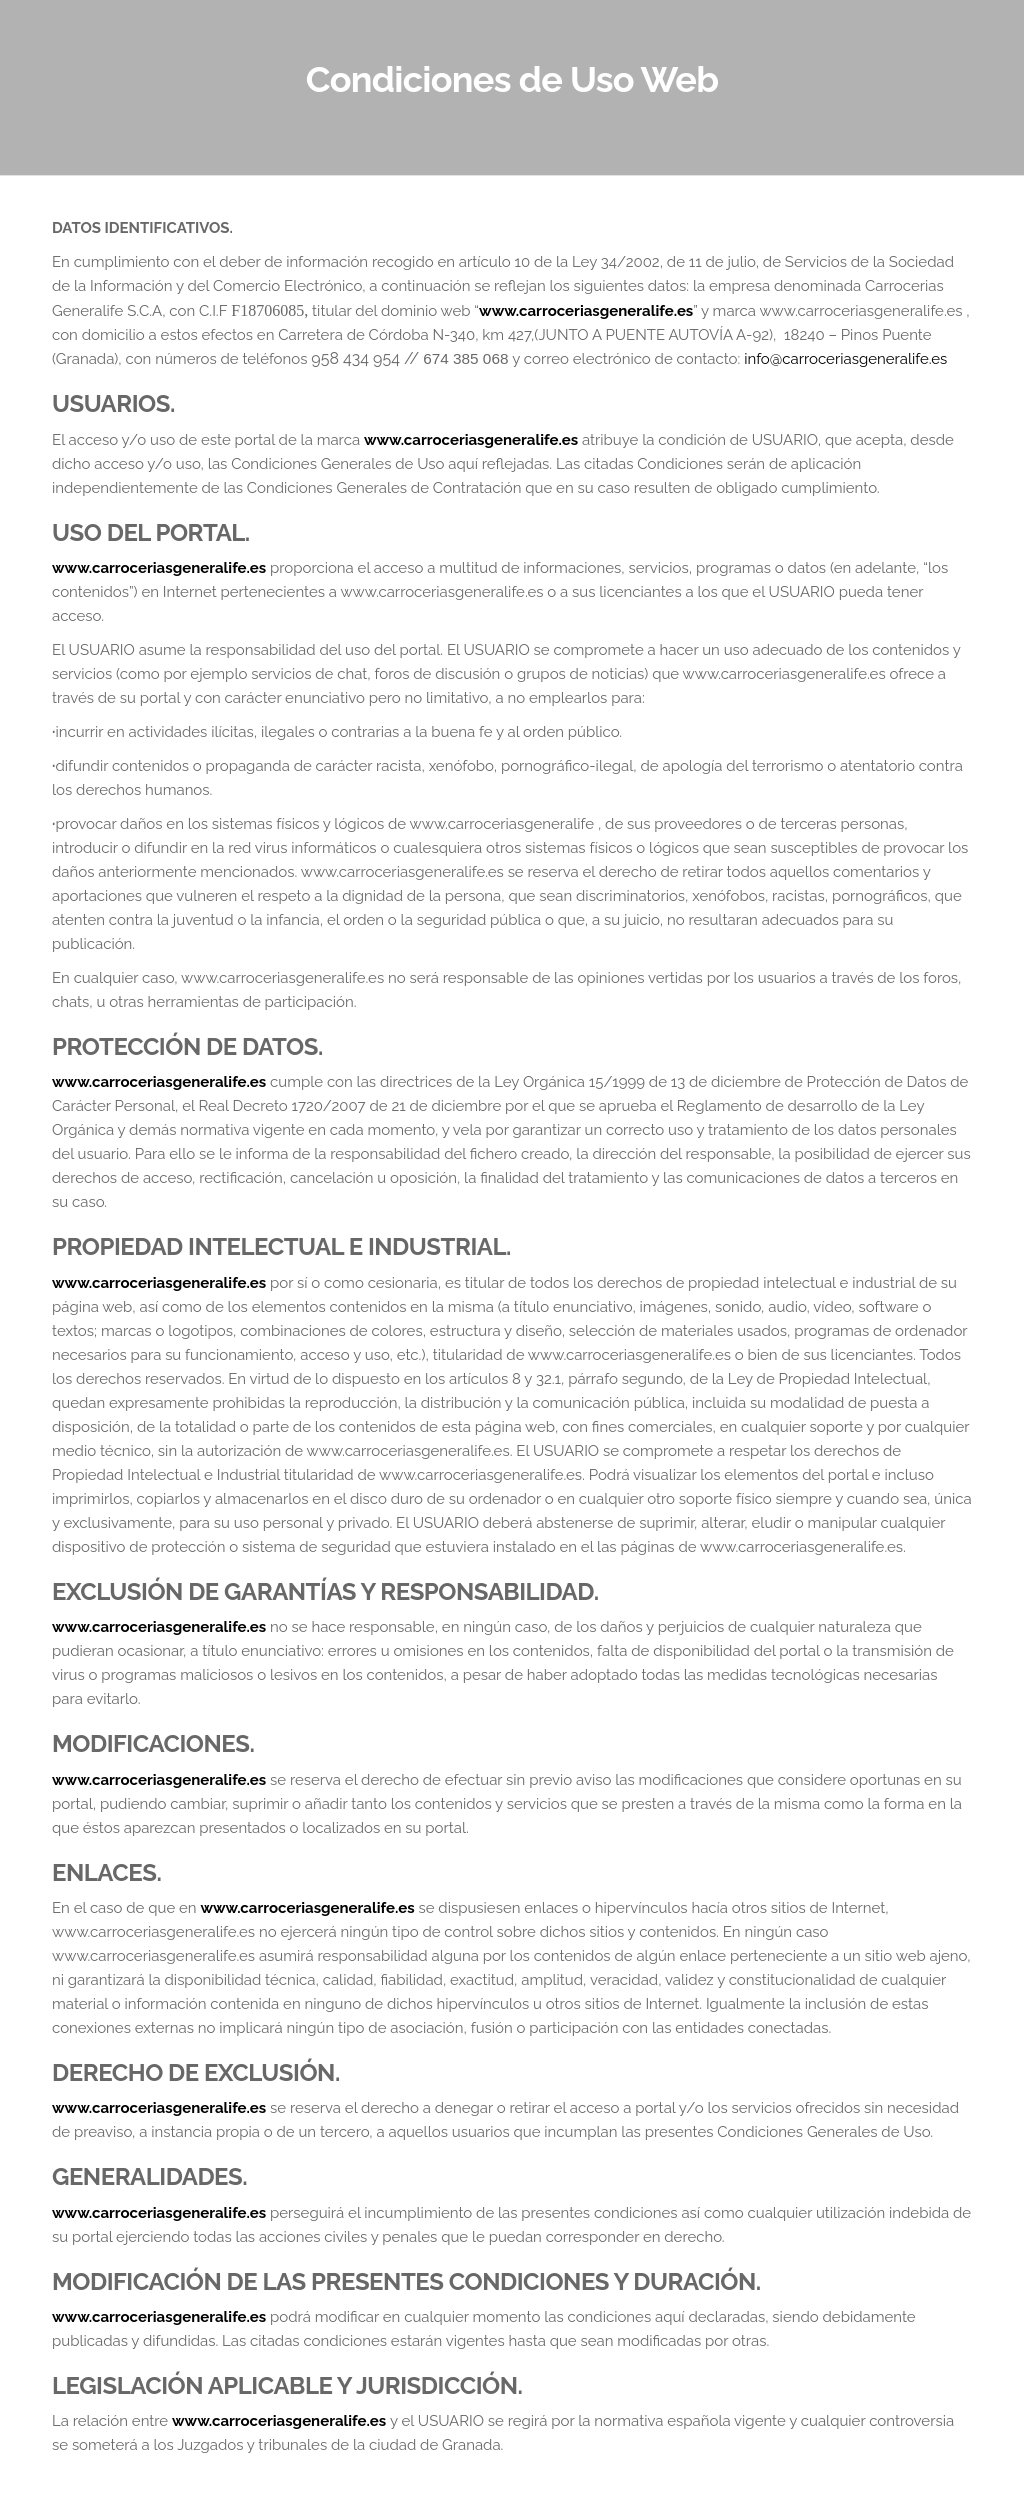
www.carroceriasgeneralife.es (586, 311)
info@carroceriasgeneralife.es (845, 359)
